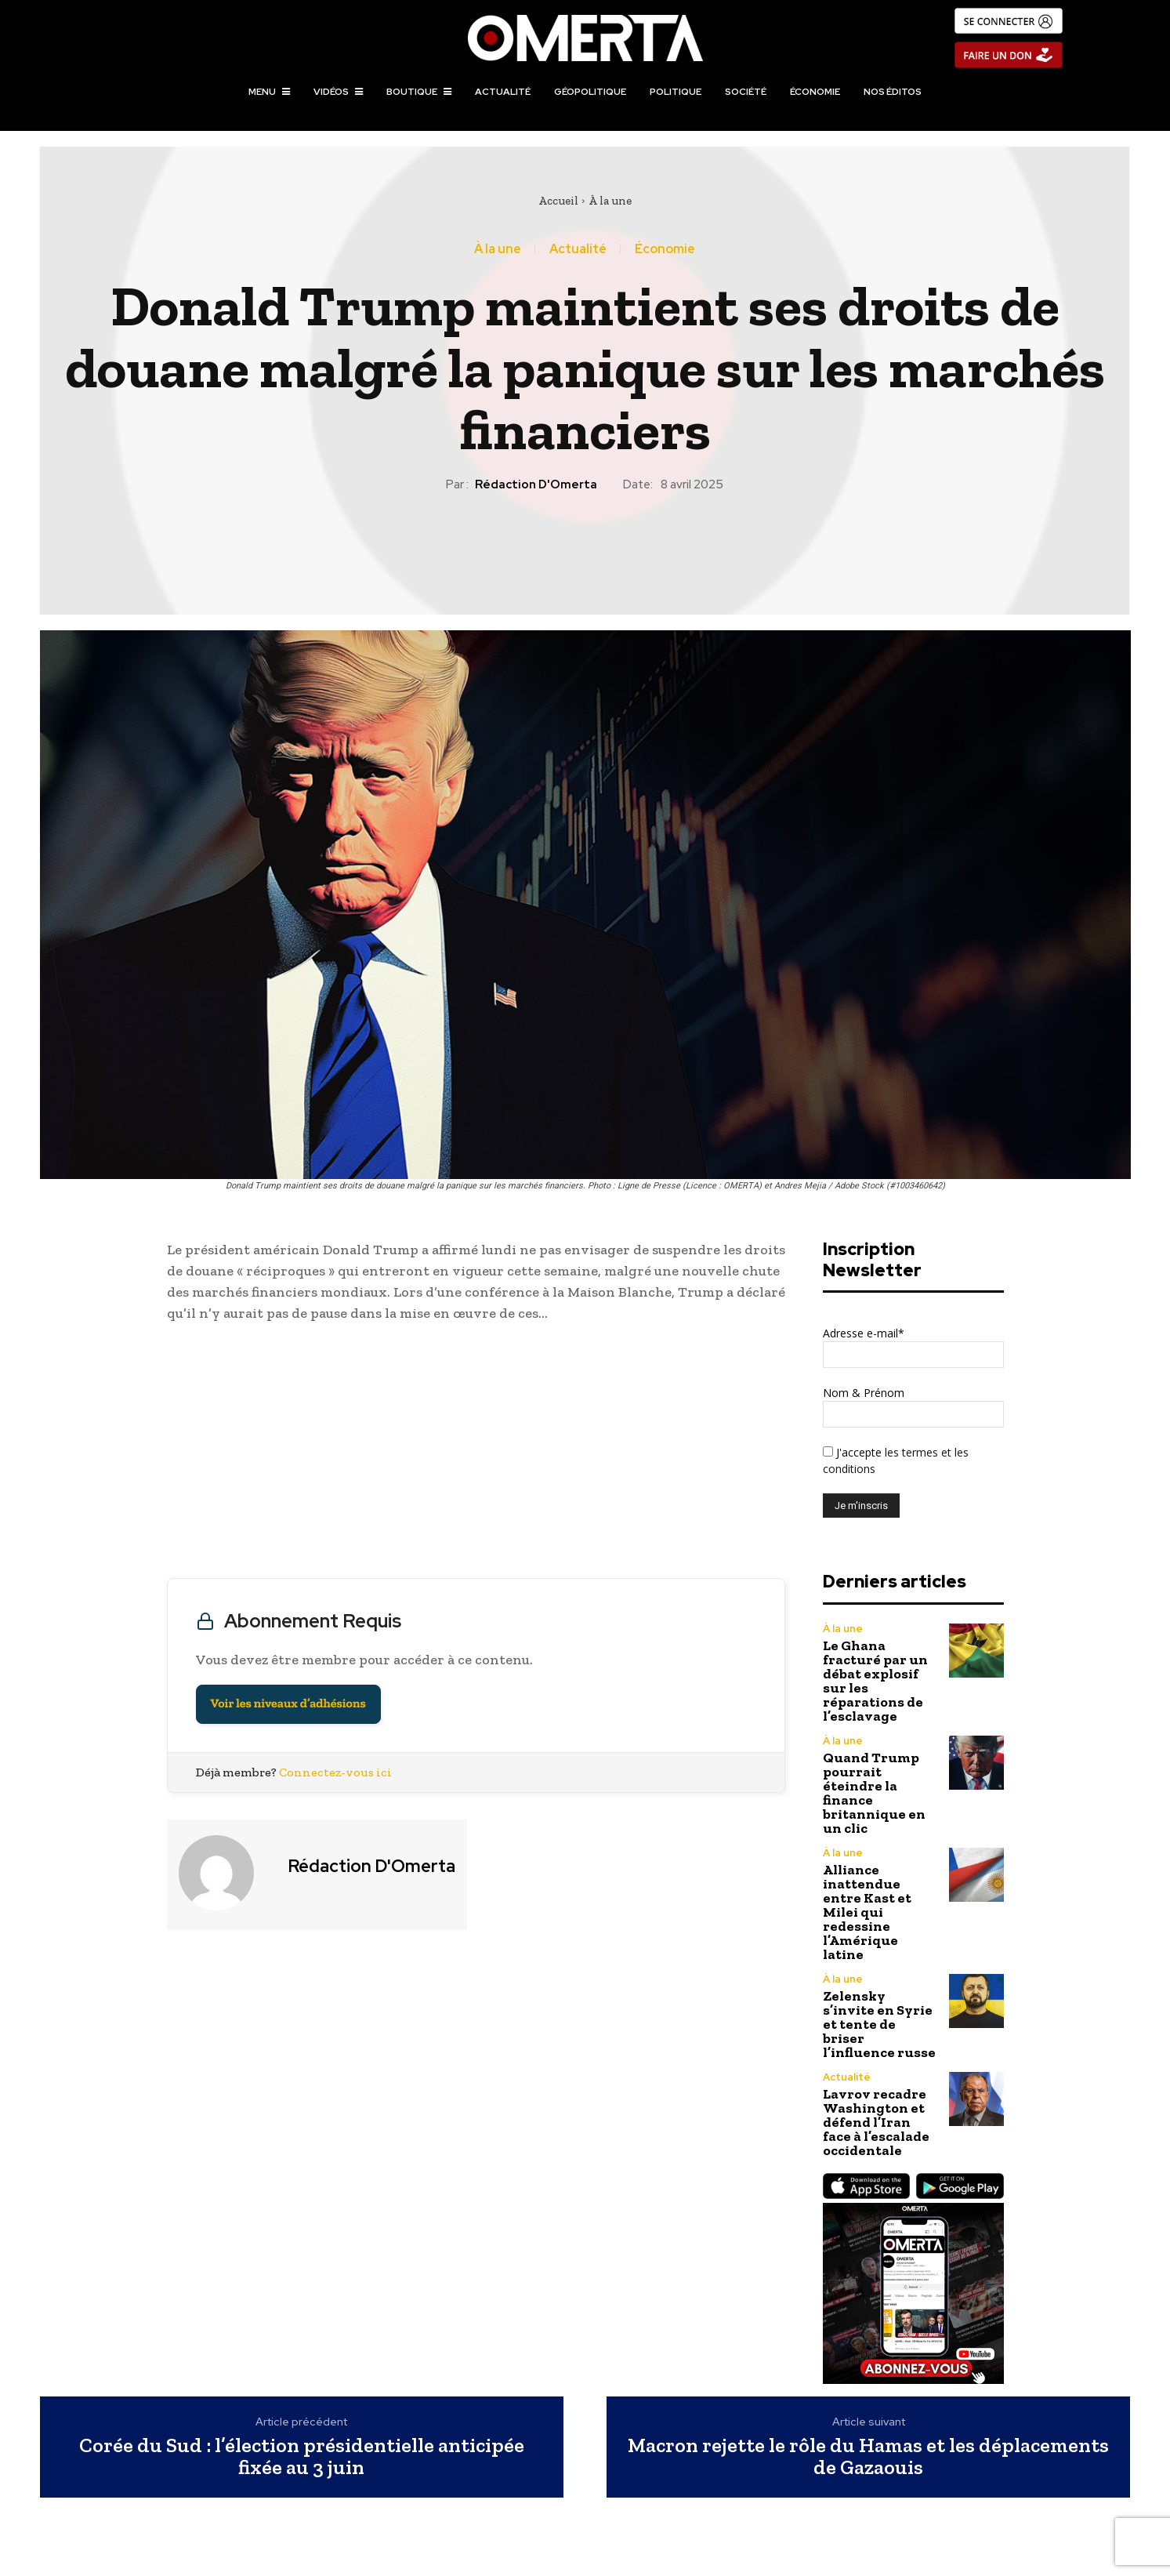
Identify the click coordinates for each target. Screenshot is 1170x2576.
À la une (610, 201)
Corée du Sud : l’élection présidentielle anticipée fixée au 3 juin (301, 2456)
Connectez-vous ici (335, 1772)
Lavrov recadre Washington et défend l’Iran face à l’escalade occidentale (876, 2122)
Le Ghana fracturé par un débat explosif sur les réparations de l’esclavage (875, 1681)
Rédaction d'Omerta (536, 484)
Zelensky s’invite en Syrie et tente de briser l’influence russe (879, 2024)
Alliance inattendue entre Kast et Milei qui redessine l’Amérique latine (867, 1912)
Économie (665, 249)
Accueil (558, 201)
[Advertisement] (476, 1454)
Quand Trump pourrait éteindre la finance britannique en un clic (874, 1793)
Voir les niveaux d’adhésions (288, 1703)
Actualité (578, 249)
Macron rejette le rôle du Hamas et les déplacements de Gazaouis (868, 2456)
